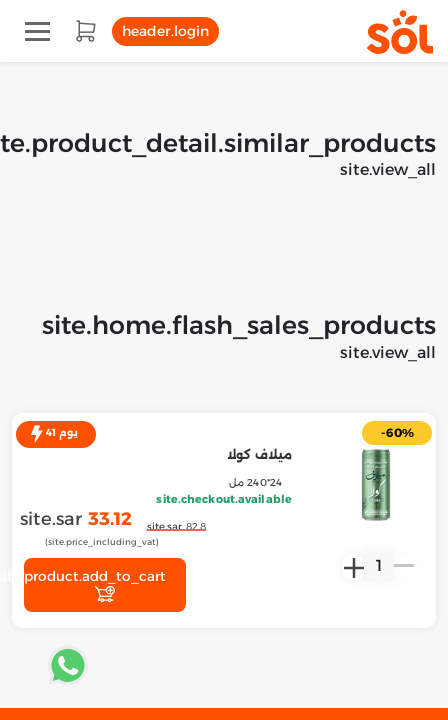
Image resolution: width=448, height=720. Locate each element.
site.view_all (388, 169)
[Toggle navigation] (37, 31)
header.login (165, 31)
